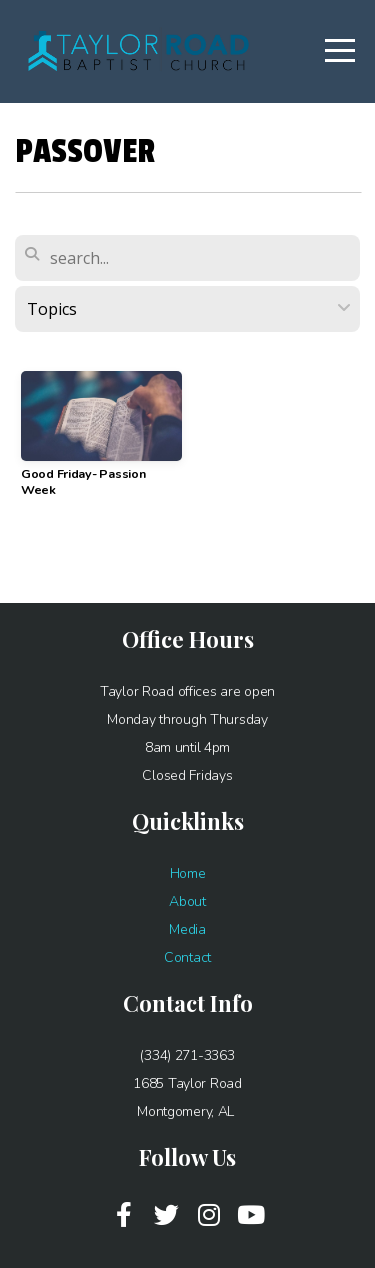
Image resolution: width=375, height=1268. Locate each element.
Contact (187, 957)
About (187, 901)
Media (187, 929)
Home (188, 873)
